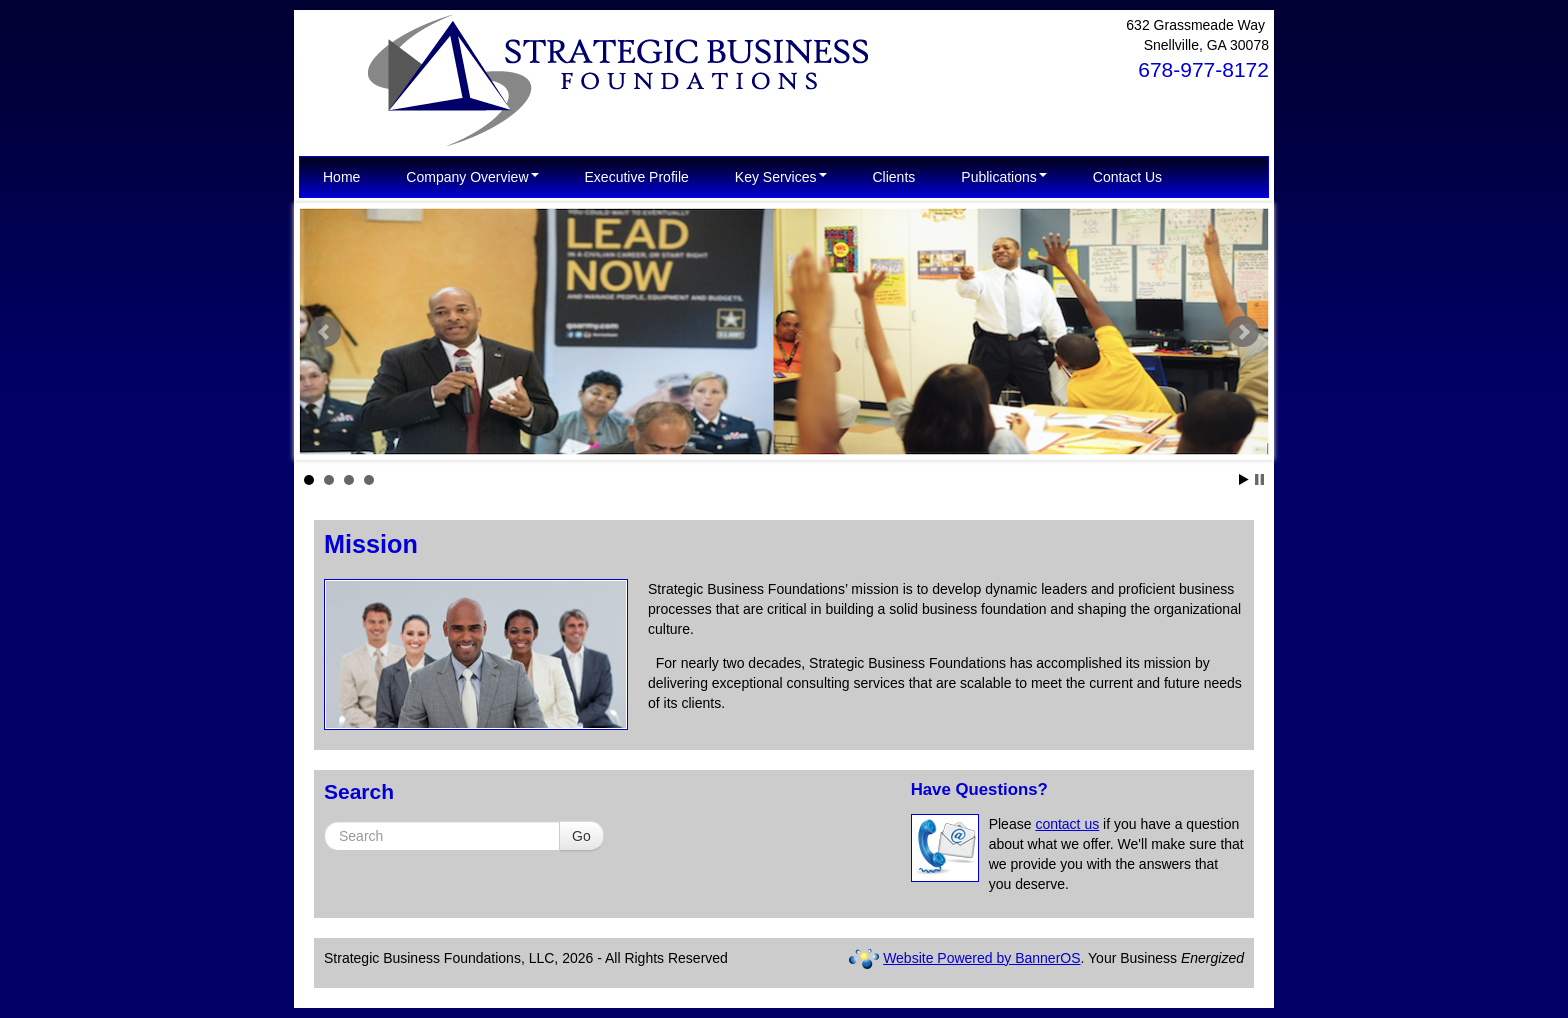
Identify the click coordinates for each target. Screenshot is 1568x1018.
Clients (894, 177)
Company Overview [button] (472, 177)
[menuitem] (341, 177)
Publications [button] (1004, 177)
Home (341, 177)
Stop (1259, 479)
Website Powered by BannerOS (981, 958)
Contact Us (1127, 177)
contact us (1067, 824)
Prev (325, 332)
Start (1244, 479)
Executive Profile (637, 177)
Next (1243, 332)
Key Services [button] (781, 177)
